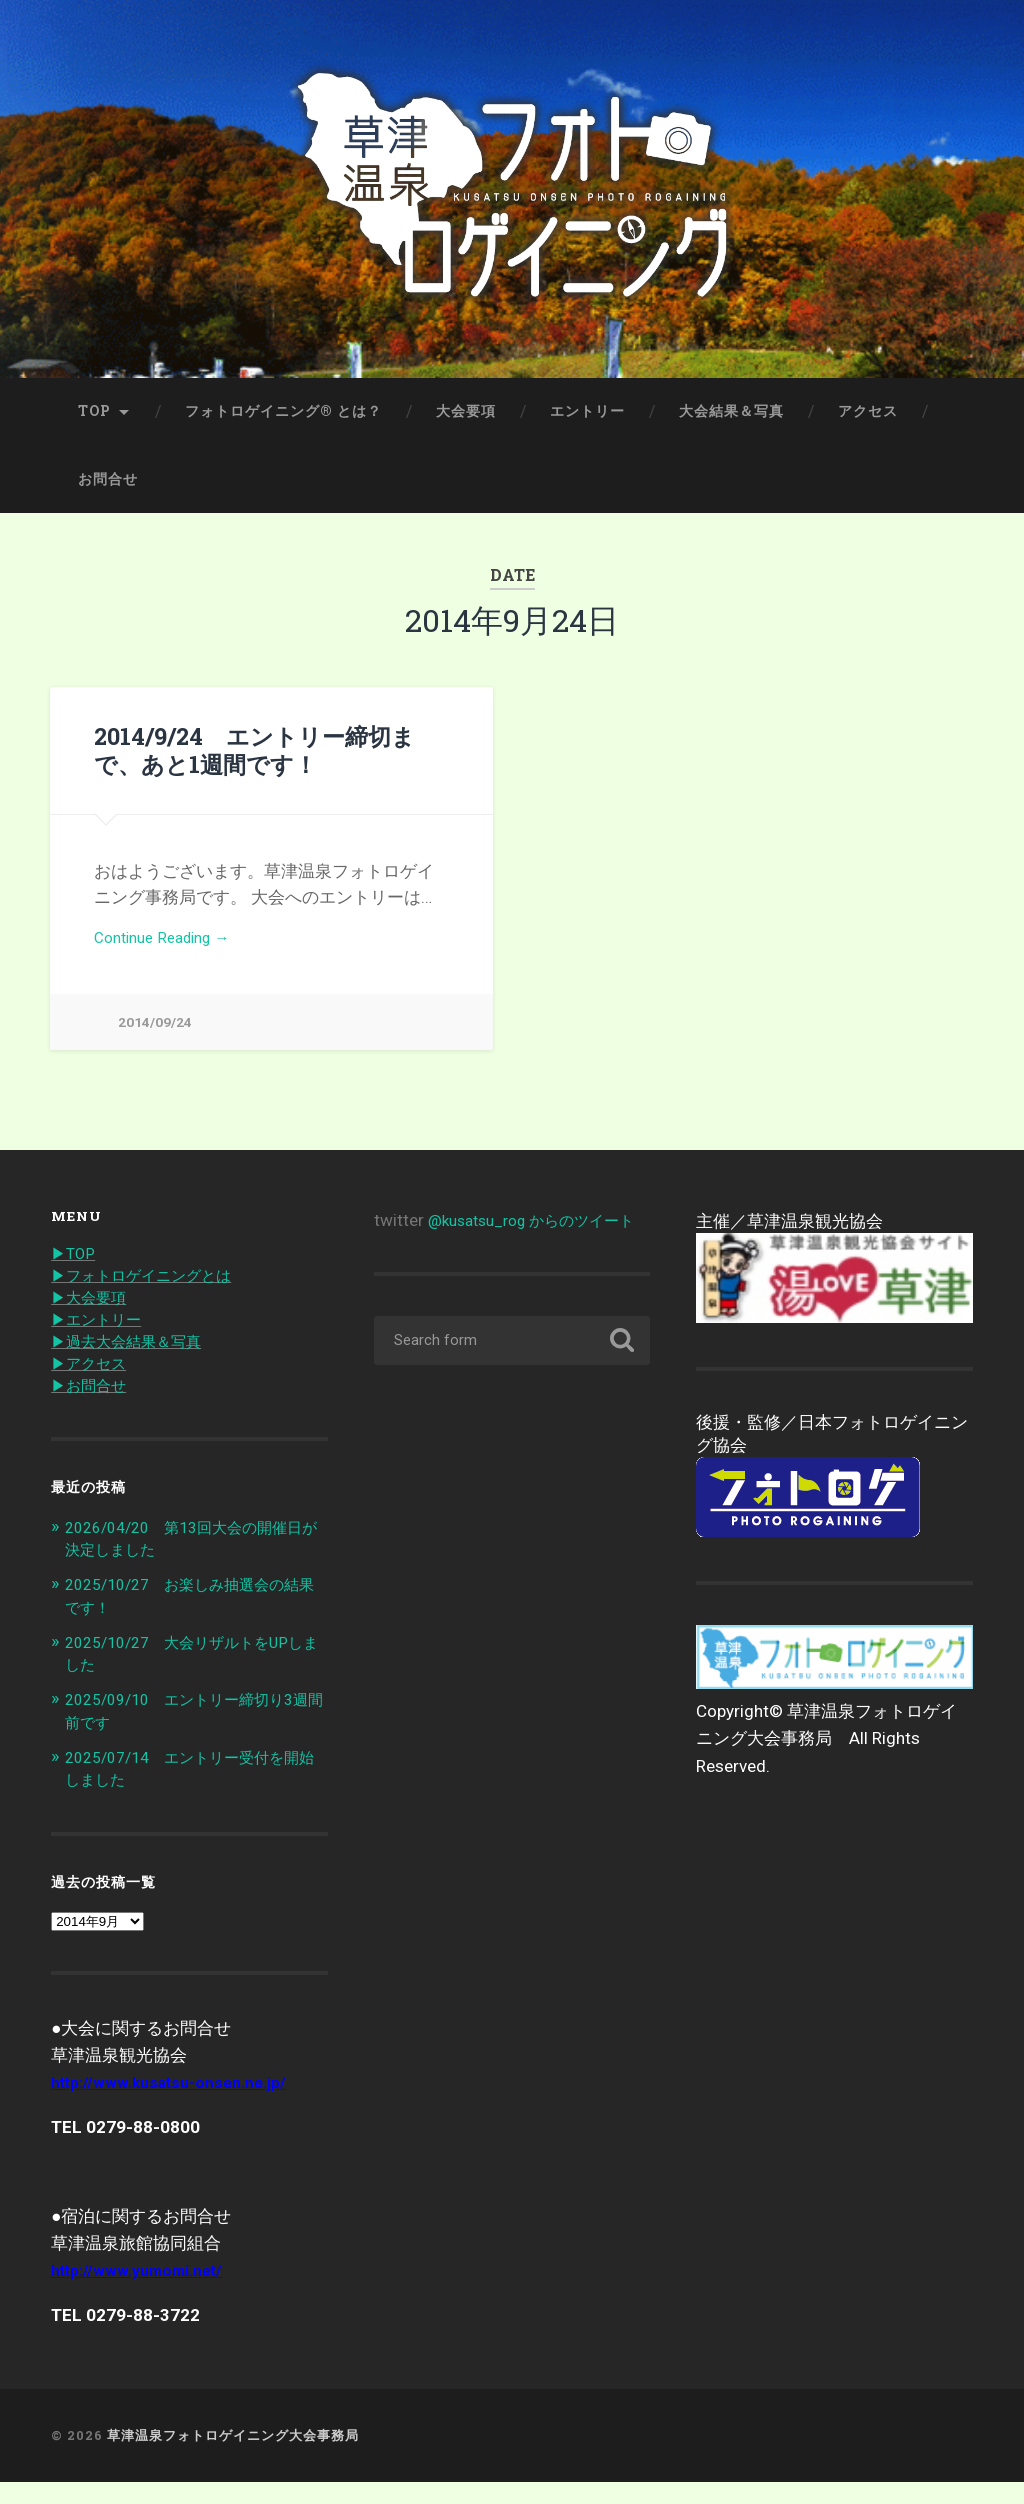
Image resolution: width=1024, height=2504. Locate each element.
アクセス (868, 427)
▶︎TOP (75, 1275)
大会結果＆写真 (731, 427)
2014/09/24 (155, 1042)
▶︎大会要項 (93, 1321)
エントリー (587, 427)
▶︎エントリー (102, 1344)
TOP (94, 427)
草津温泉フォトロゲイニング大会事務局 (233, 2458)
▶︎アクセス (93, 1390)
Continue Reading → (170, 956)
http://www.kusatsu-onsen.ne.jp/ (179, 2105)
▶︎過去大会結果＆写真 (136, 1367)
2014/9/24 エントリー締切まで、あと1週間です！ (253, 765)
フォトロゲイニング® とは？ (283, 427)
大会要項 (466, 427)
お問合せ (108, 495)
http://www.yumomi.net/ (145, 2293)
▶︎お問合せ (93, 1413)
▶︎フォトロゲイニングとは (153, 1298)
